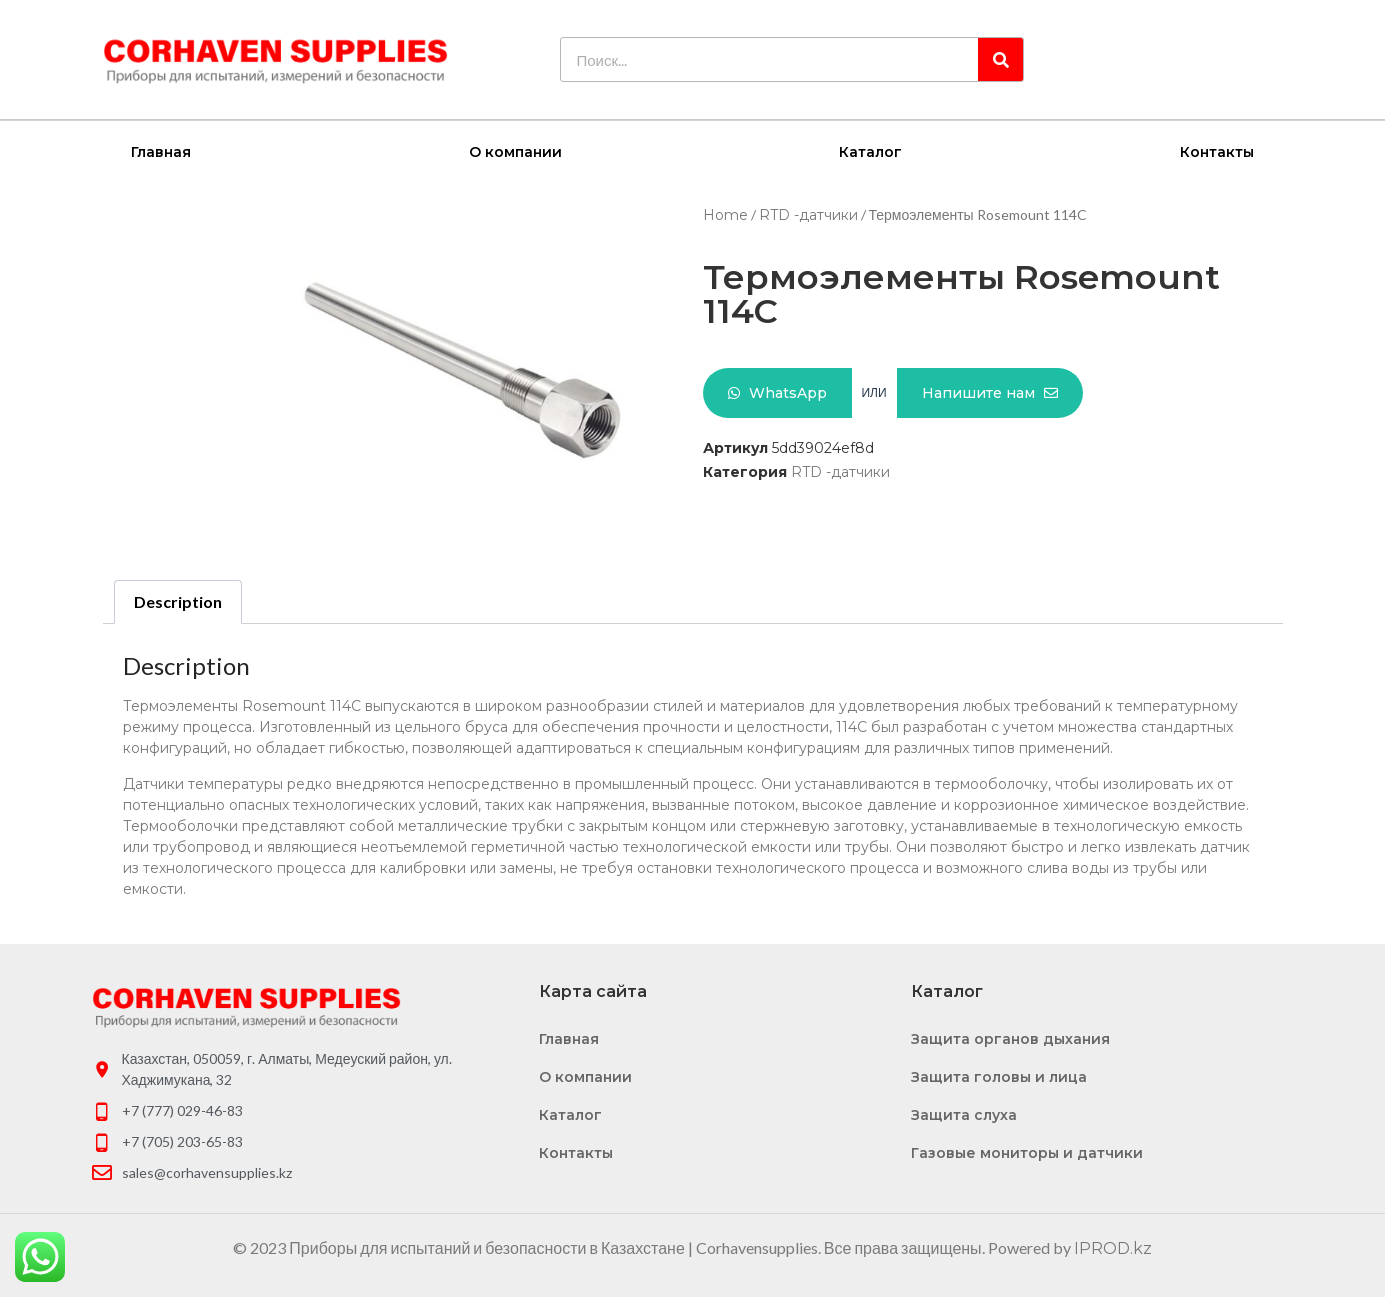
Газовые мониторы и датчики (1027, 1152)
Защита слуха (964, 1114)
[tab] (178, 601)
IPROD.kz (1113, 1247)
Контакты (1217, 151)
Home (725, 214)
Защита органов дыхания (1010, 1038)
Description (178, 600)
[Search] (1000, 59)
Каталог (870, 151)
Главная (161, 151)
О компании (515, 151)
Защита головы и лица (999, 1076)
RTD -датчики (808, 214)
